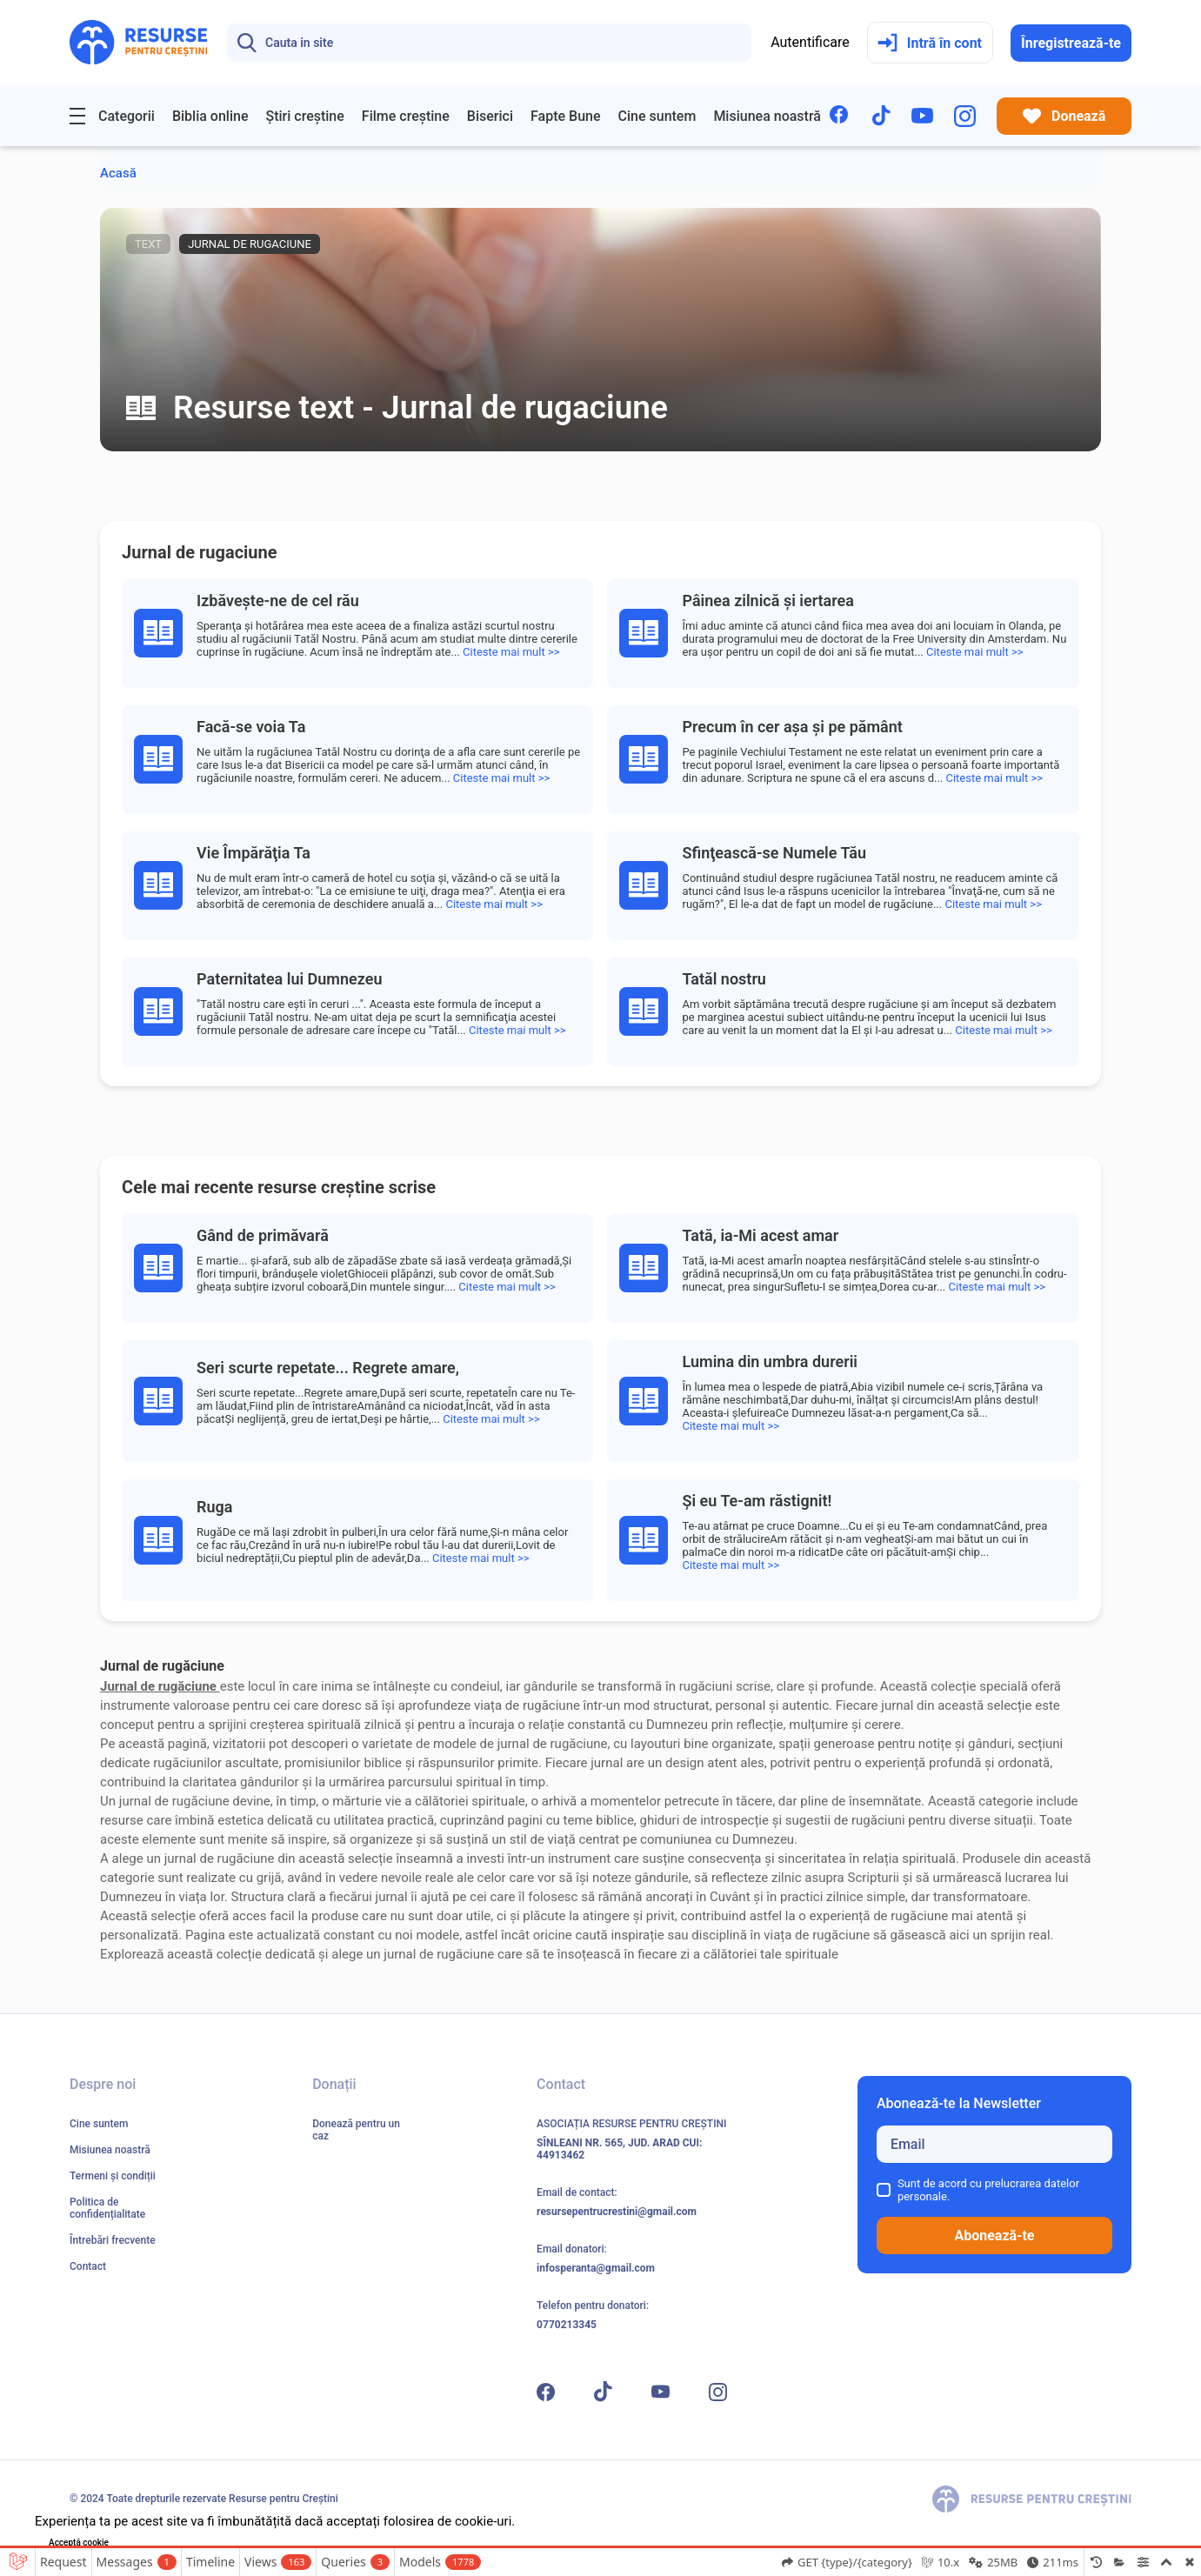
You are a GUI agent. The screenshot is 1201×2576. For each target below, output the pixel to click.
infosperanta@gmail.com (596, 2268)
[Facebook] (840, 116)
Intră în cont (929, 43)
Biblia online (210, 116)
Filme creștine (406, 116)
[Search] (489, 42)
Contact (88, 2266)
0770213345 (567, 2325)
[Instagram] (965, 116)
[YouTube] (922, 115)
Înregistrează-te (1071, 43)
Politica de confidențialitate (107, 2208)
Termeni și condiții (113, 2176)
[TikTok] (881, 115)
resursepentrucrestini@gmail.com (617, 2212)
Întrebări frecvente (113, 2240)
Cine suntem (657, 116)
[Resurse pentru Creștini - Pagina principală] (139, 42)
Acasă (118, 173)
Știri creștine (304, 116)
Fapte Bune (565, 116)
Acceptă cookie (79, 2542)
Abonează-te (994, 2235)
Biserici (490, 116)
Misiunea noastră (767, 116)
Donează (1064, 116)
